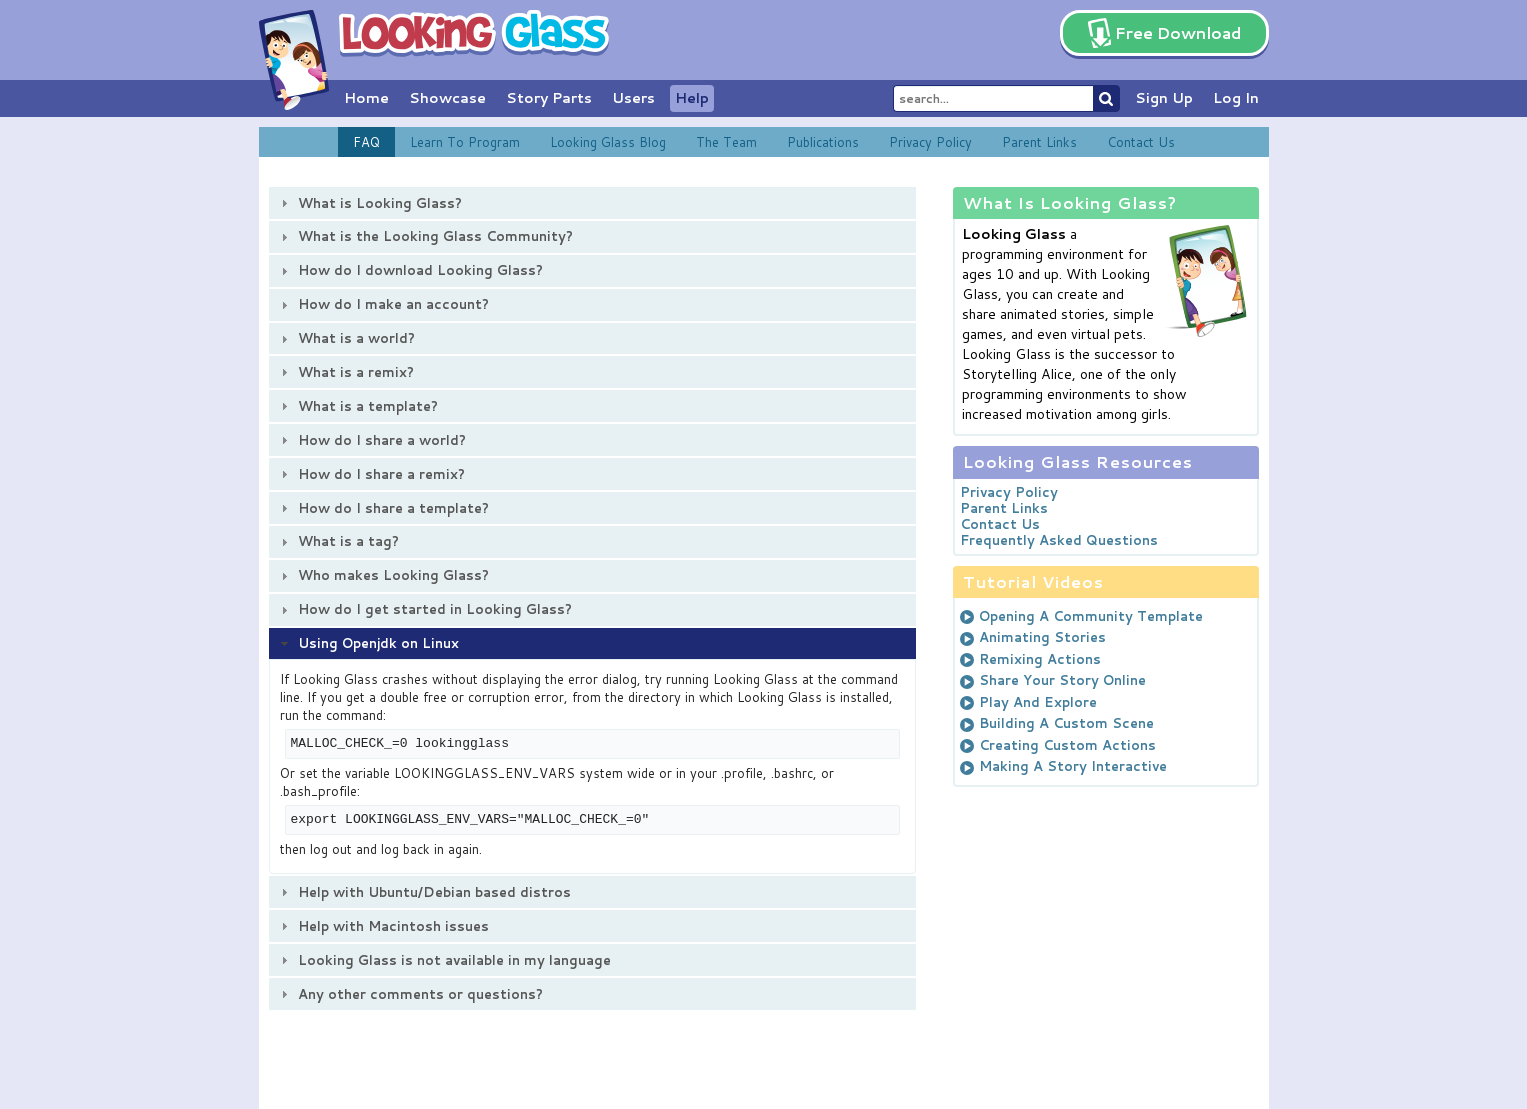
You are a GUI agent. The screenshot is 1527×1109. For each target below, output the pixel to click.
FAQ (366, 142)
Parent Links (1039, 142)
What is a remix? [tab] (345, 372)
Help (692, 98)
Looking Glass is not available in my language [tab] (443, 960)
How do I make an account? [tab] (382, 304)
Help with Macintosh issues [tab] (382, 926)
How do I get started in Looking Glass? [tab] (424, 609)
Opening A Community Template (1091, 616)
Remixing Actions (1040, 659)
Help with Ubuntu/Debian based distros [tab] (423, 892)
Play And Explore (1038, 702)
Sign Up (1164, 98)
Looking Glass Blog (608, 142)
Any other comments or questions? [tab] (409, 994)
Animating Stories (1042, 637)
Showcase (447, 98)
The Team (726, 142)
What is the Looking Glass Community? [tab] (424, 236)
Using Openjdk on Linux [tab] (367, 643)
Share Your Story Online (1062, 680)
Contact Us (1141, 142)
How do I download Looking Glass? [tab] (409, 270)
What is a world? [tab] (345, 338)
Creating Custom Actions (1067, 745)
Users (633, 98)
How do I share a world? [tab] (371, 440)
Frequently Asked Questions (1059, 540)
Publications (823, 142)
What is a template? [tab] (357, 406)
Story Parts (549, 98)
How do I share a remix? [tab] (370, 474)
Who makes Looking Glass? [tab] (382, 575)
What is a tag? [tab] (337, 541)
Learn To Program (465, 142)
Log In (1236, 98)
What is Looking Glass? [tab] (369, 203)
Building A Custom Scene (1066, 723)
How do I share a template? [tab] (382, 508)
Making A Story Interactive (1073, 766)
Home (366, 98)
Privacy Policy (930, 142)
